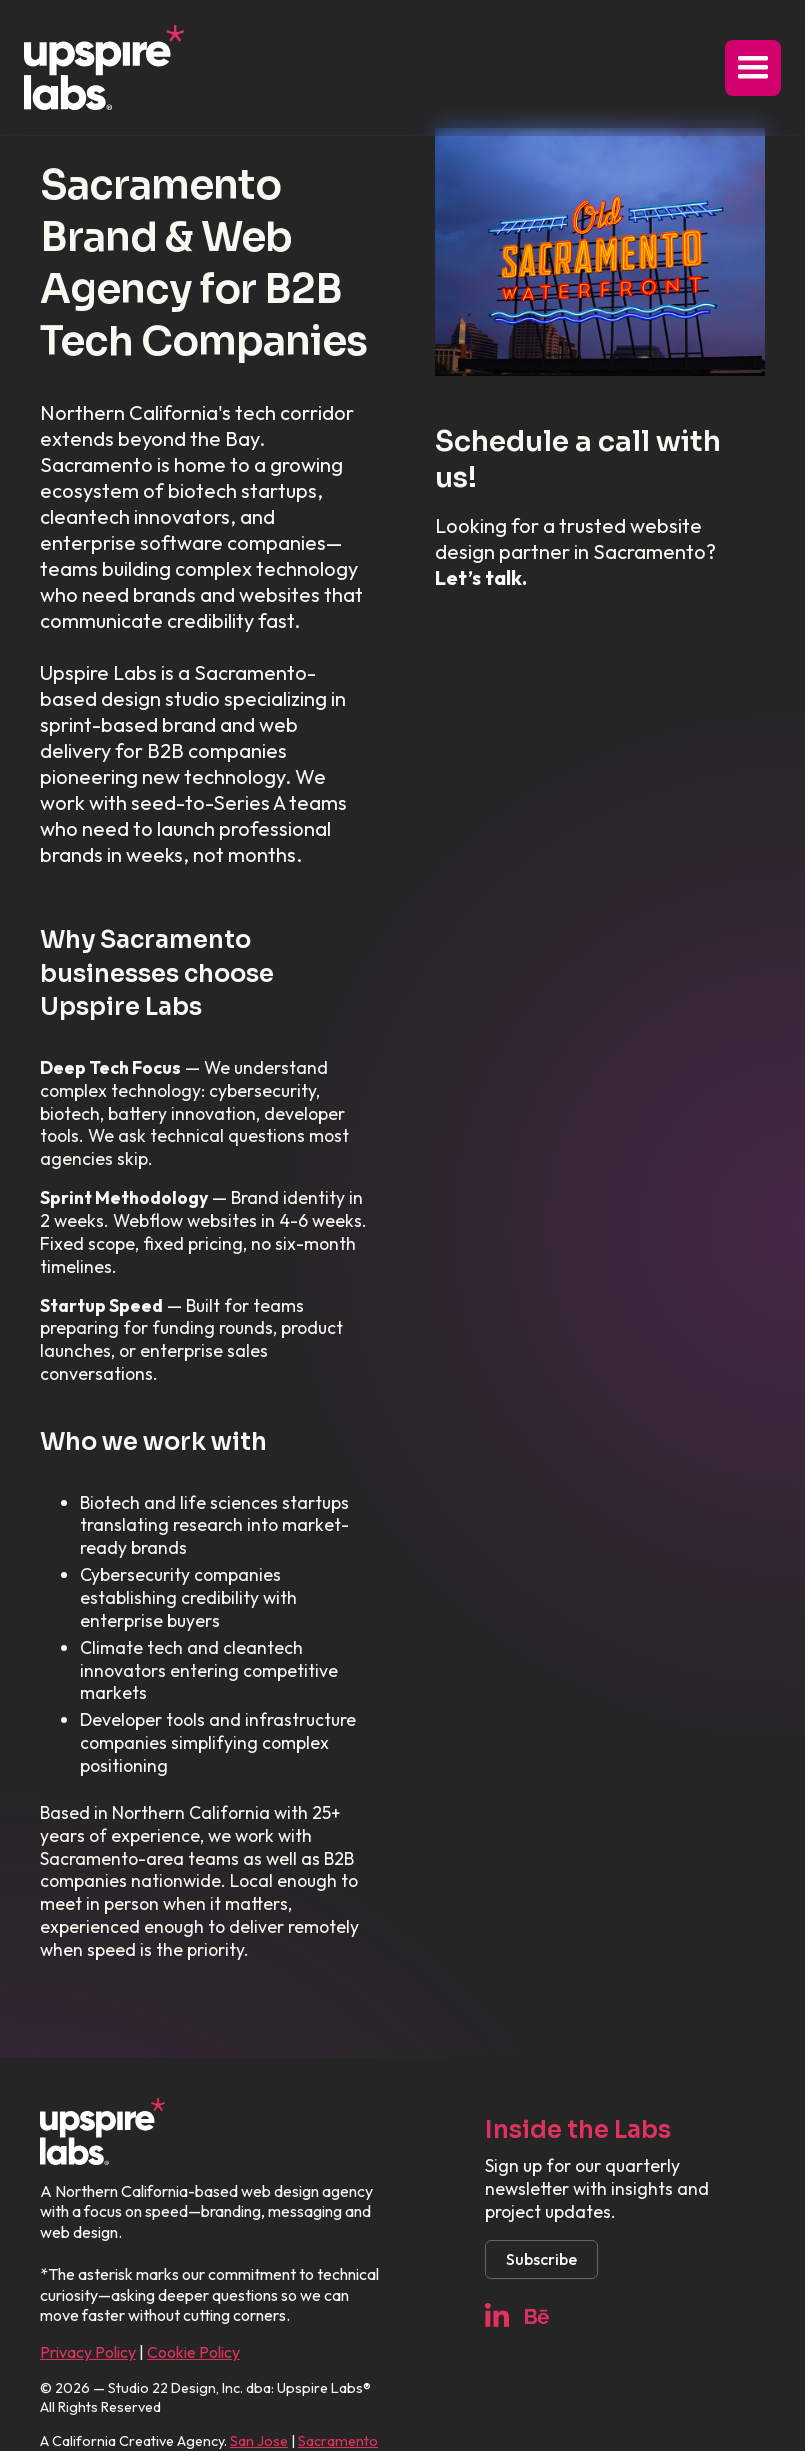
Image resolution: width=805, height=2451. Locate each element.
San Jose (259, 2441)
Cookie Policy (193, 2352)
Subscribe (541, 2259)
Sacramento (338, 2441)
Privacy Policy (88, 2352)
